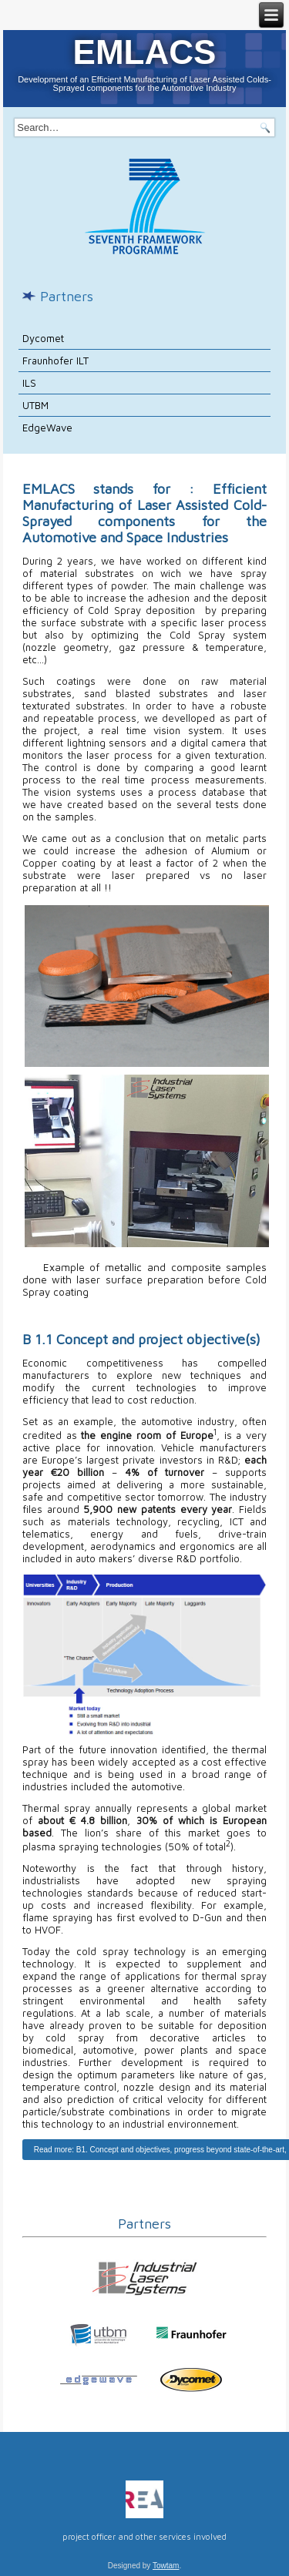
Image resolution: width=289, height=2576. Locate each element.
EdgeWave (47, 427)
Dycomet (43, 338)
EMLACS (145, 52)
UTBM (35, 405)
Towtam (166, 2565)
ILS (29, 383)
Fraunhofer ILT (55, 360)
